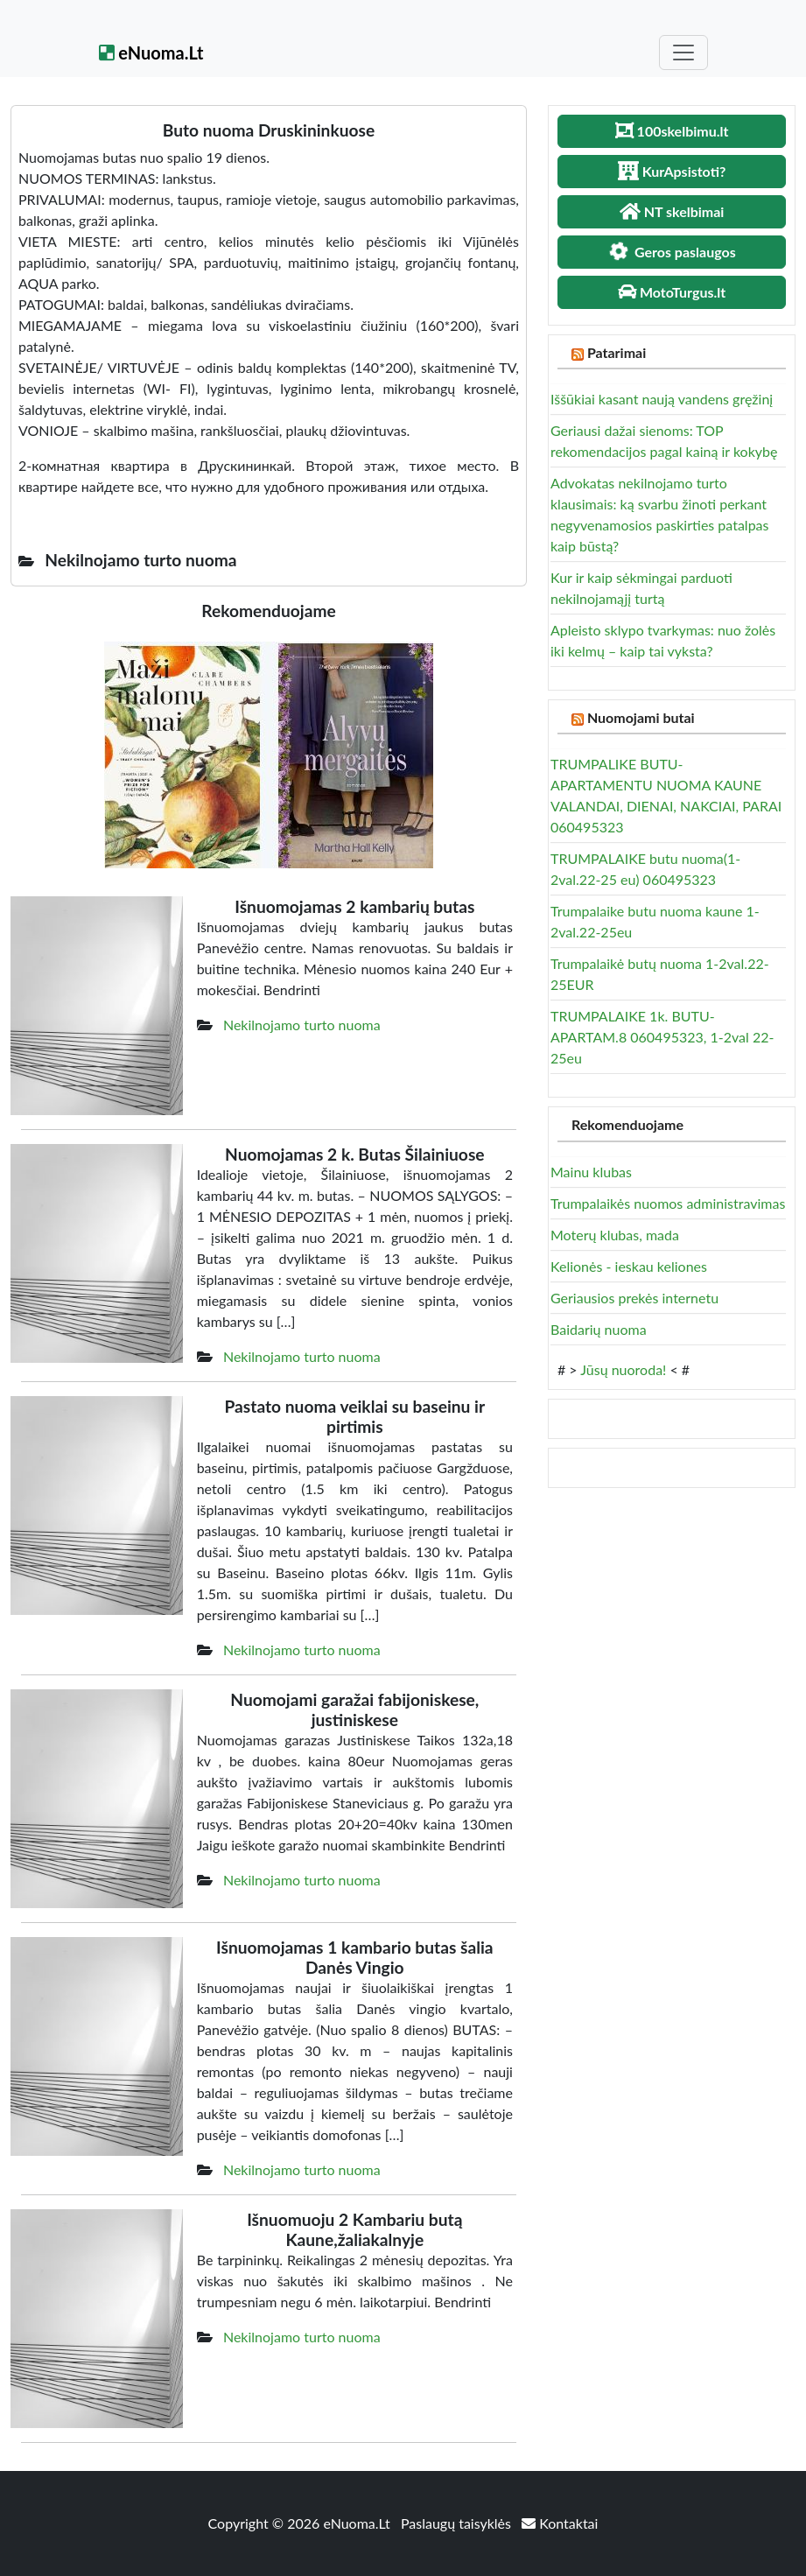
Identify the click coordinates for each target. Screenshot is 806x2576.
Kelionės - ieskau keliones (628, 1266)
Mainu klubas (591, 1171)
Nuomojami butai (641, 717)
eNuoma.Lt (151, 52)
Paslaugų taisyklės (458, 2523)
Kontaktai (560, 2523)
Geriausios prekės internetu (634, 1297)
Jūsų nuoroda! (623, 1369)
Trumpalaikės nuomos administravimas (667, 1203)
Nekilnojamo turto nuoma (302, 1024)
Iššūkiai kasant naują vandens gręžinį (661, 398)
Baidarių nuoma (598, 1329)
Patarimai (616, 352)
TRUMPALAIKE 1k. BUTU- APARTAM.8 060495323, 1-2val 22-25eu (662, 1036)
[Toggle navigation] (683, 52)
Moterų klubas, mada (614, 1234)
